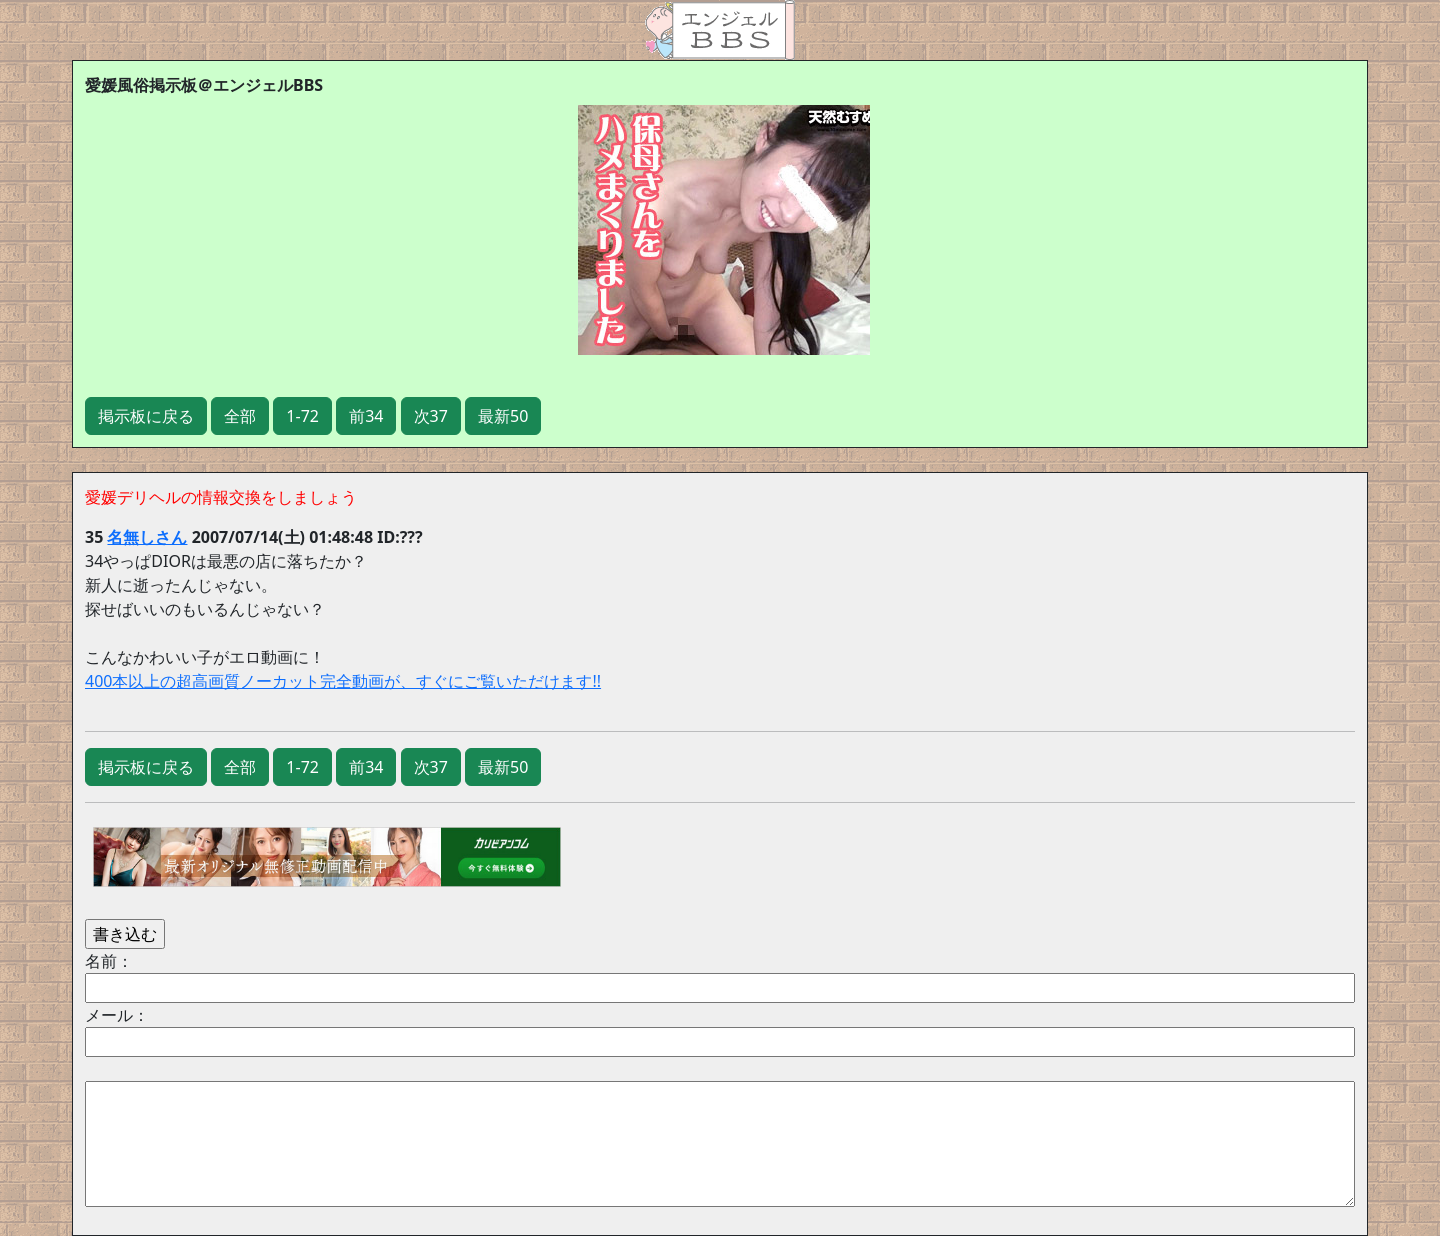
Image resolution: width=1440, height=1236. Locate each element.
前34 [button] (366, 416)
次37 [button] (431, 416)
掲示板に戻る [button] (146, 416)
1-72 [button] (302, 416)
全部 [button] (240, 416)
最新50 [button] (503, 416)
